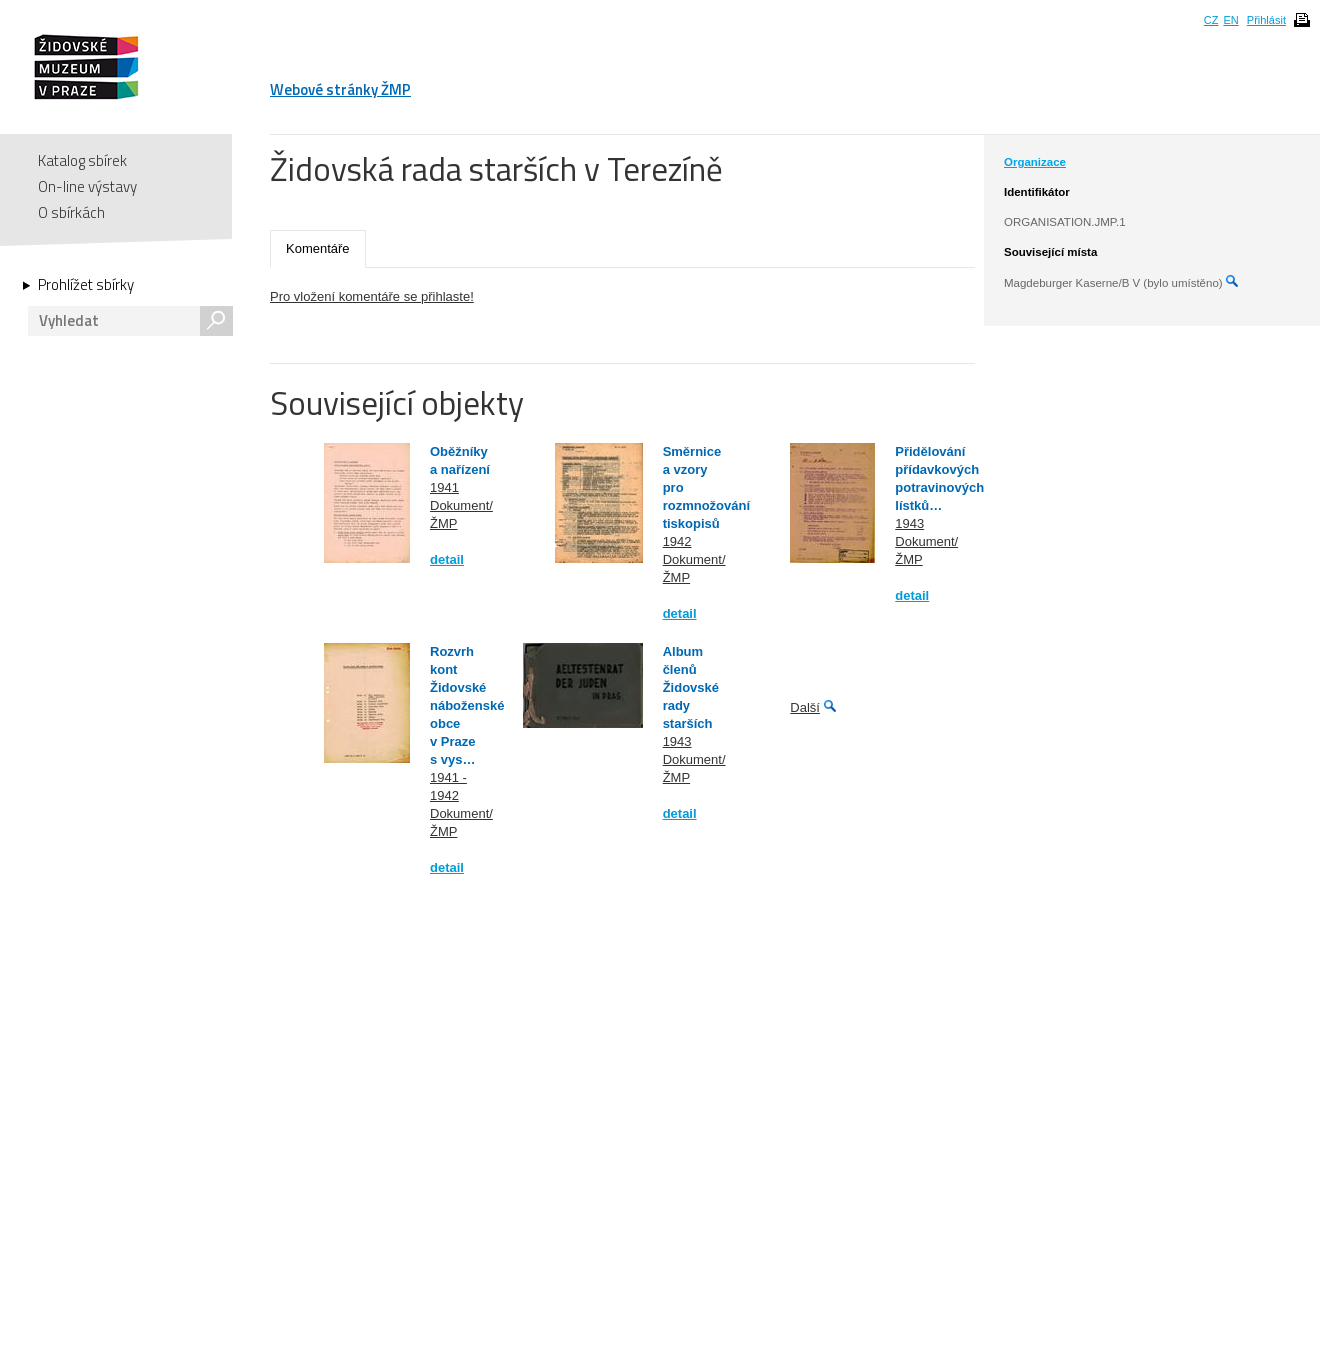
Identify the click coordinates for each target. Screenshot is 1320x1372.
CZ (1211, 20)
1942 (677, 541)
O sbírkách (71, 212)
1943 (909, 523)
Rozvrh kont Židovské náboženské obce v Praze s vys (467, 705)
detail (447, 559)
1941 (444, 487)
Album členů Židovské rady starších (691, 687)
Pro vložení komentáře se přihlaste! (372, 296)
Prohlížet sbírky (86, 285)
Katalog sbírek (82, 160)
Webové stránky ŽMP (340, 89)
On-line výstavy (87, 186)
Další (805, 707)
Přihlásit (1266, 20)
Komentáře (318, 248)
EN (1230, 20)
